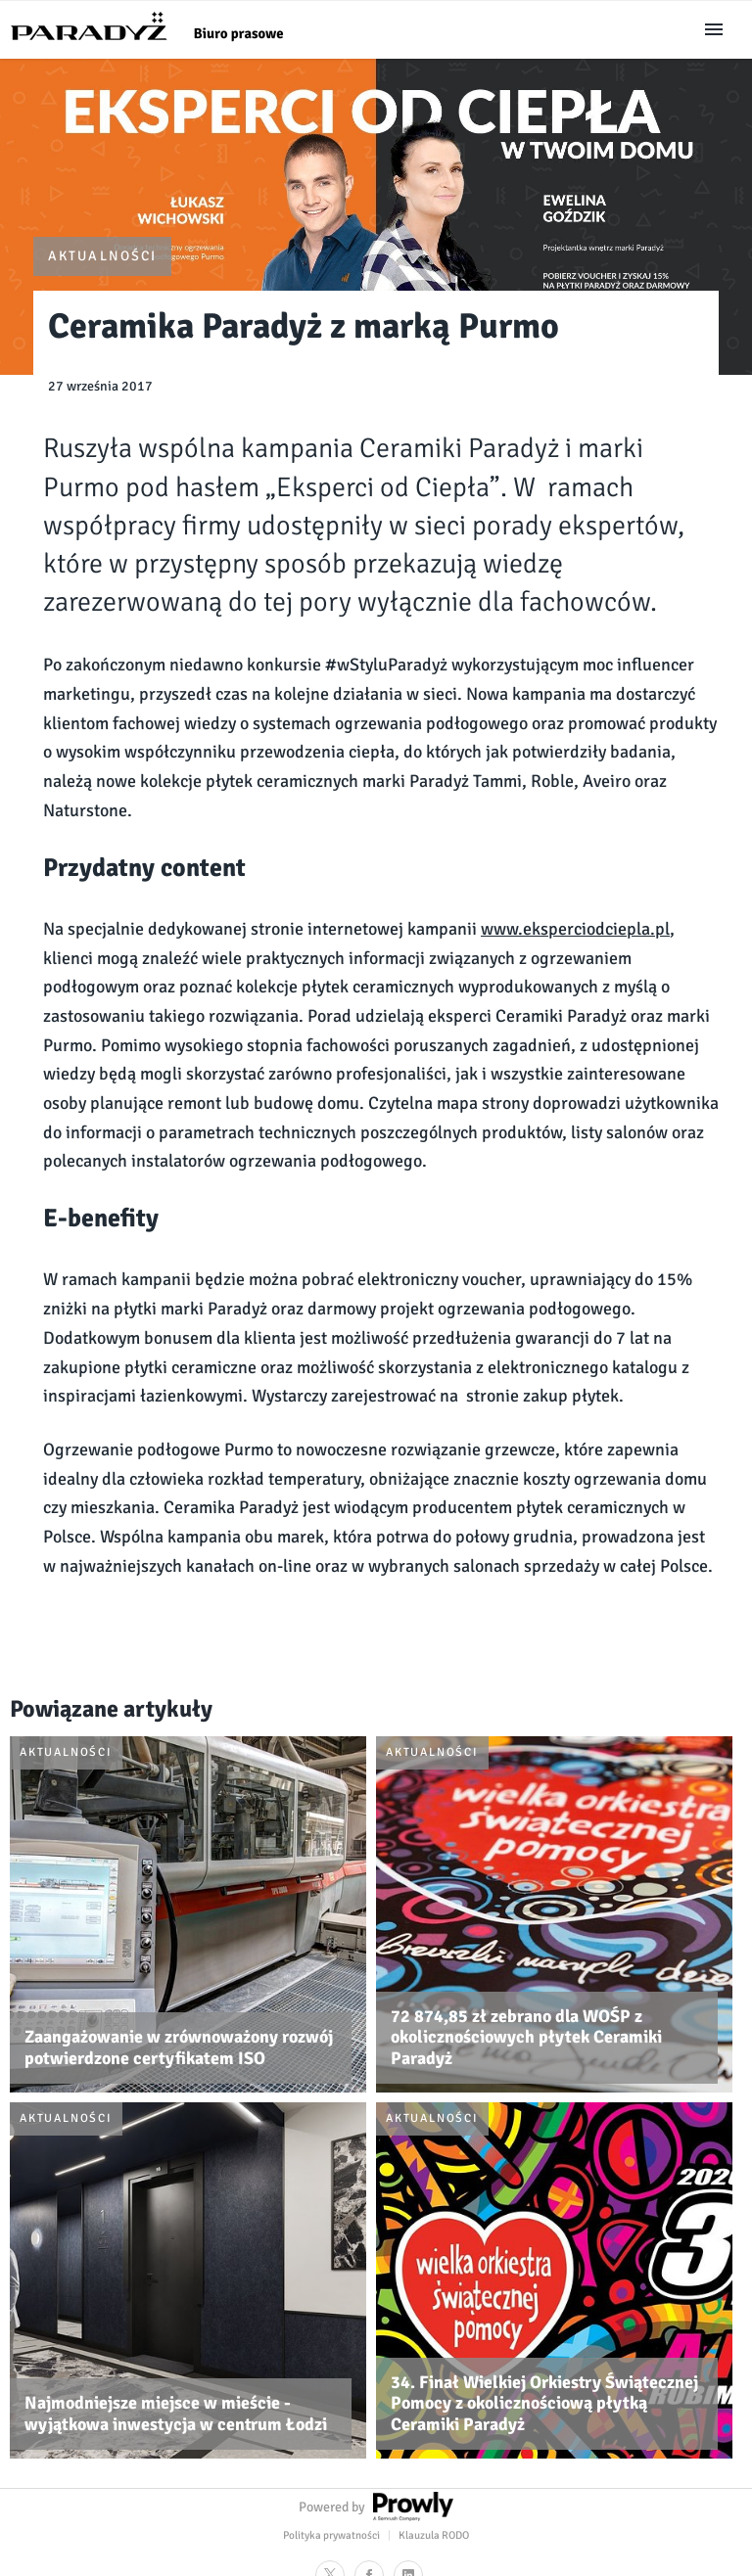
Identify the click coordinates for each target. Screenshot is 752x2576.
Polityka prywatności (331, 2535)
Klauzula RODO (434, 2535)
